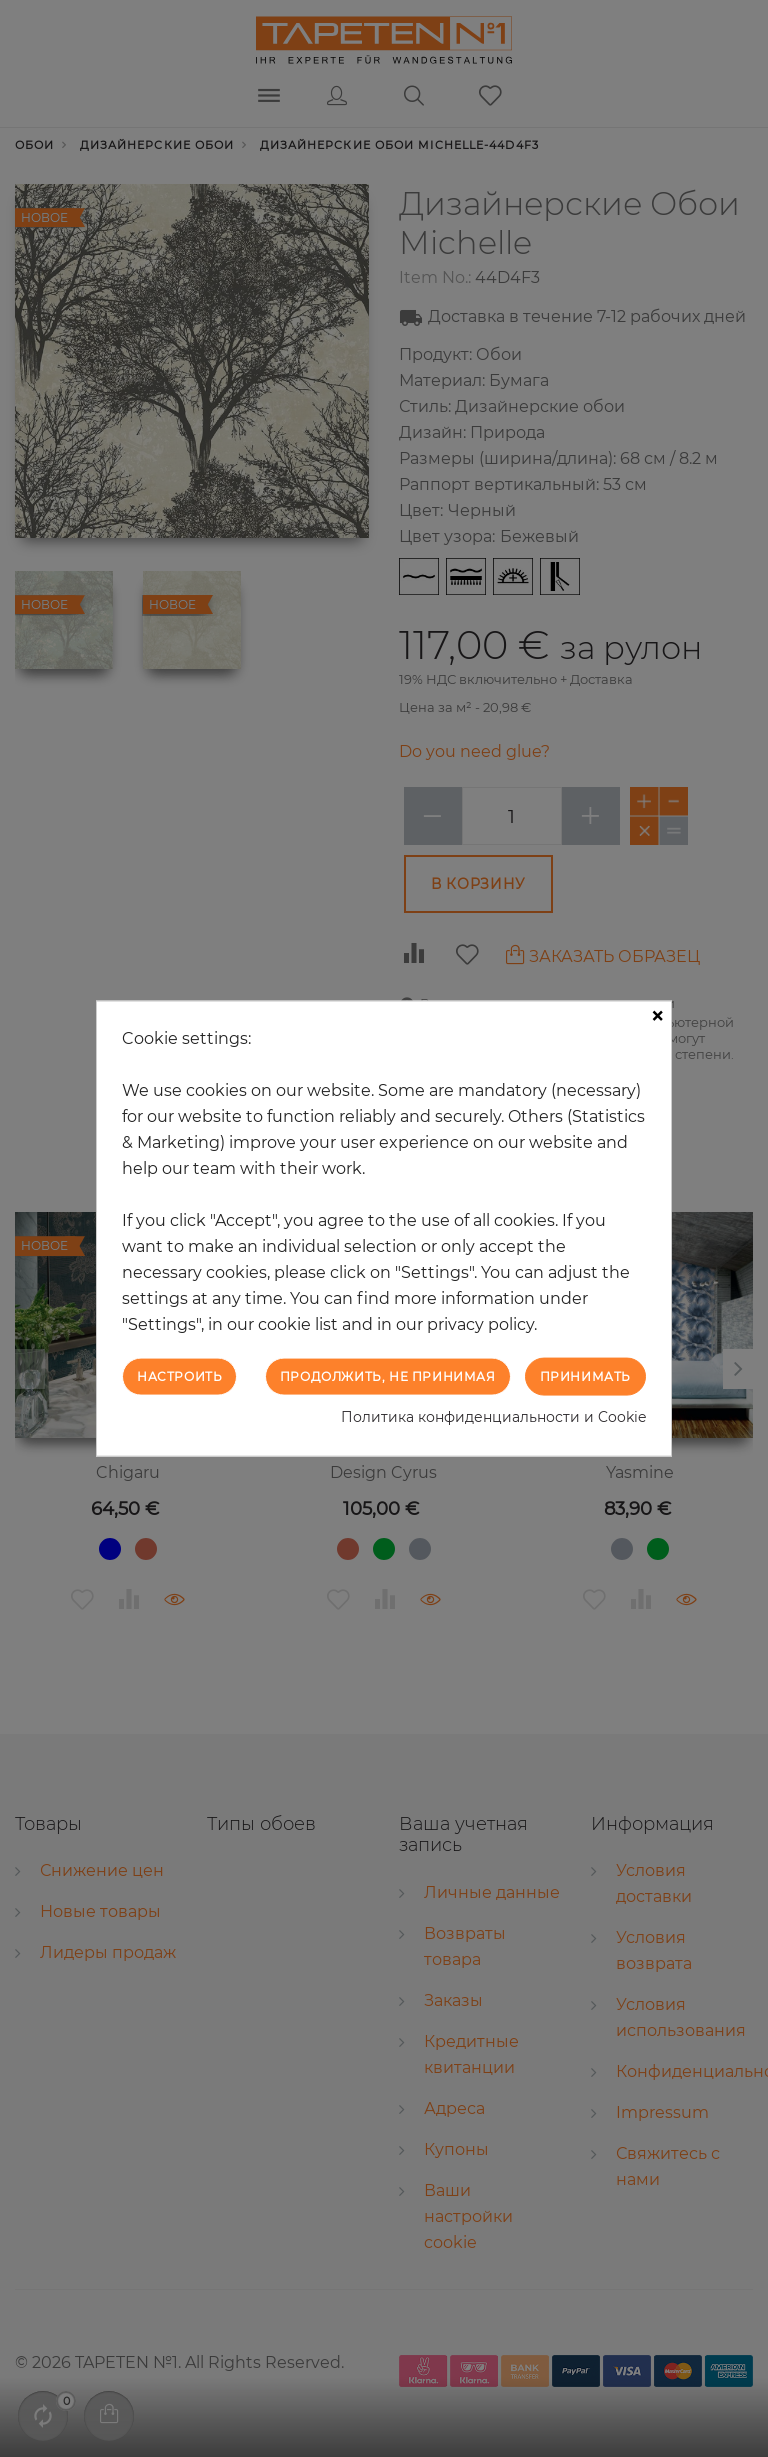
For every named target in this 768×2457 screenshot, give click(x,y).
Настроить (179, 1375)
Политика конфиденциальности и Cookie (493, 1417)
